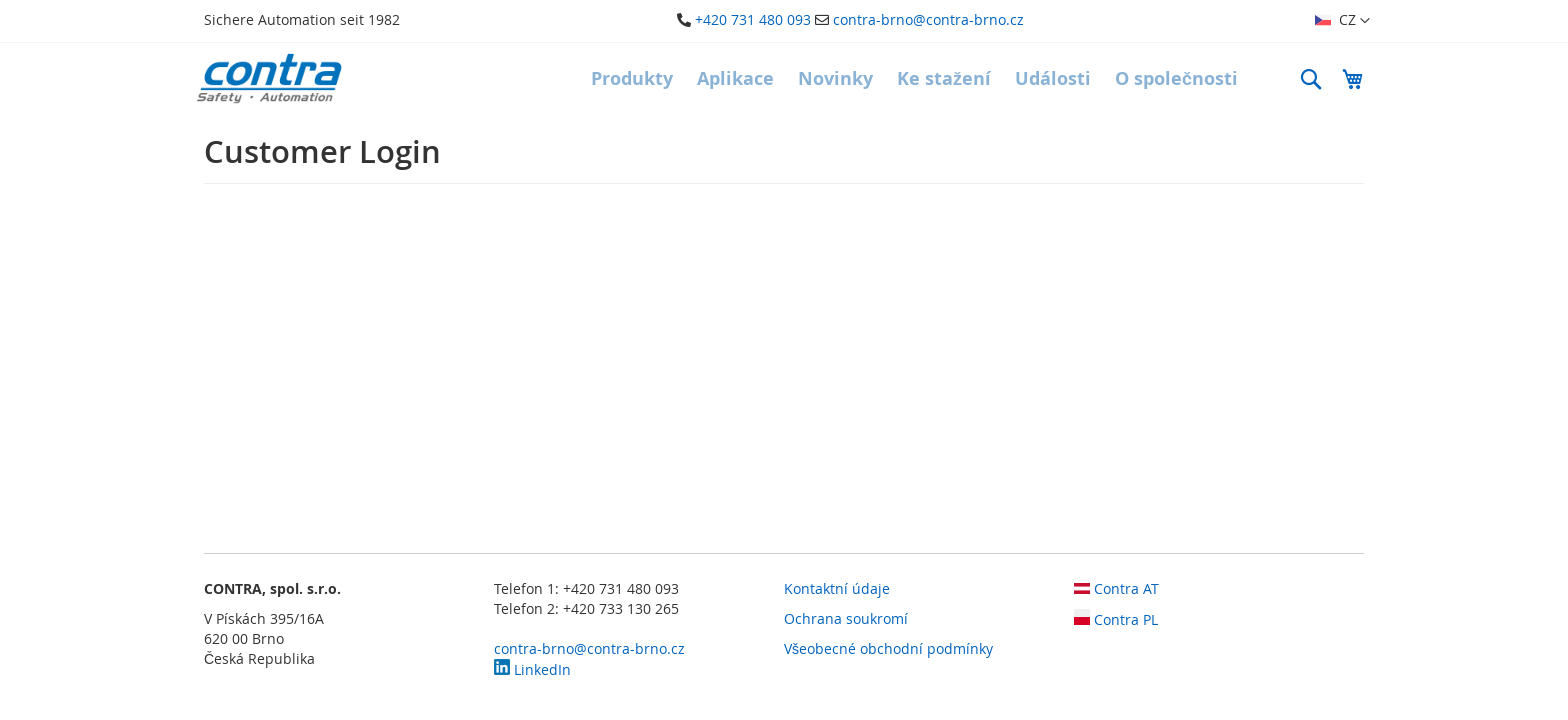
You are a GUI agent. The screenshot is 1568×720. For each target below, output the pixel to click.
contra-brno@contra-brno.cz (928, 19)
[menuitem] (632, 79)
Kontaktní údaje (837, 588)
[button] (1342, 21)
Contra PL (1116, 619)
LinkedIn (532, 669)
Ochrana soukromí (846, 618)
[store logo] (269, 78)
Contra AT (1116, 588)
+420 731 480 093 (753, 19)
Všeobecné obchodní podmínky (888, 648)
